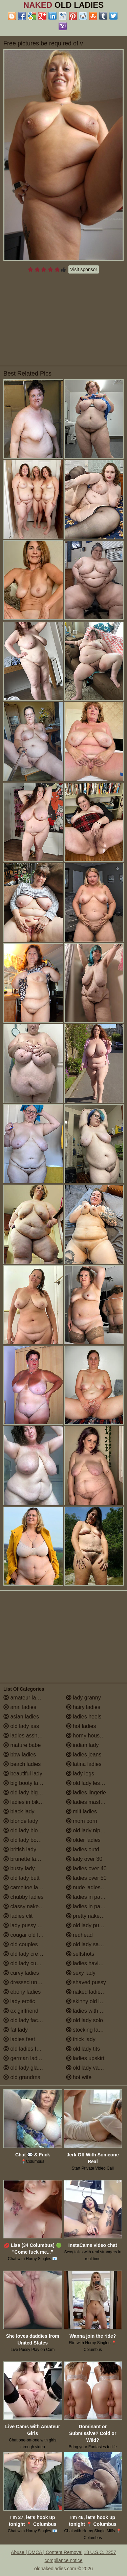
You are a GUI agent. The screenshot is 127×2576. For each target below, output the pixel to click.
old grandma (21, 2077)
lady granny (83, 1697)
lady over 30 (84, 1859)
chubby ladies (23, 1897)
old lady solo (84, 2020)
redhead (79, 1935)
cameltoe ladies (25, 1887)
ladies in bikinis (25, 1802)
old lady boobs (24, 1840)
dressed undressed (30, 1982)
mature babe (22, 1745)
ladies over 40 (86, 1868)
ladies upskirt (85, 2058)
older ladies (83, 1840)
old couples (20, 1944)
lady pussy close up (30, 1925)
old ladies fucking (27, 2049)
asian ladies (21, 1716)
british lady (19, 1849)
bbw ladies (19, 1754)
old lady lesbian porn (94, 1783)
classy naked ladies (30, 1906)
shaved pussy (86, 1982)
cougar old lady (25, 1935)
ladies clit (18, 1916)
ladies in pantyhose (92, 1906)
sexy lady (81, 1973)
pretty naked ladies (92, 1916)
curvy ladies (21, 1973)
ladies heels (84, 1716)
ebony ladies (22, 1992)
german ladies (23, 2058)
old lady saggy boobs (95, 1944)
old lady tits (83, 2049)
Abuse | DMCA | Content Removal (46, 2552)
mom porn (81, 1821)
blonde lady (20, 1821)
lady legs (80, 1773)
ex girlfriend (20, 2011)
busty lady (19, 1868)
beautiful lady (22, 1773)
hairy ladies (83, 1707)
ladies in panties (89, 1897)
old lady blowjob (26, 1830)
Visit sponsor (83, 269)
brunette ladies (24, 1859)
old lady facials (24, 2020)
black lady (19, 1811)
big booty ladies (25, 1783)
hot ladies (81, 1726)
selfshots (80, 1954)
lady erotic (19, 2001)
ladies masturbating (93, 1802)
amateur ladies (24, 1697)
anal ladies (19, 1707)
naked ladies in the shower (95, 1992)
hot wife (79, 2077)
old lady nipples (88, 1830)
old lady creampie (28, 1954)
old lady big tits (24, 1792)
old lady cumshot (27, 1963)
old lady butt (21, 1878)
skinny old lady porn (93, 2001)
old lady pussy (86, 1925)
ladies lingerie (86, 1792)
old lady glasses (26, 2068)
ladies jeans (84, 1754)
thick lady (81, 2039)
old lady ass (21, 1726)
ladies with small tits (93, 2011)
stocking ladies (87, 2030)
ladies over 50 (86, 1878)
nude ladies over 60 (93, 1887)
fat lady (15, 2030)
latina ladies (84, 1764)
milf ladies (81, 1811)
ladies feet (19, 2039)
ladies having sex (90, 1963)
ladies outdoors (88, 1849)
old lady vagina (87, 2068)
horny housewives (91, 1735)
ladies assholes (25, 1735)
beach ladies (22, 1764)
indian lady (82, 1745)
